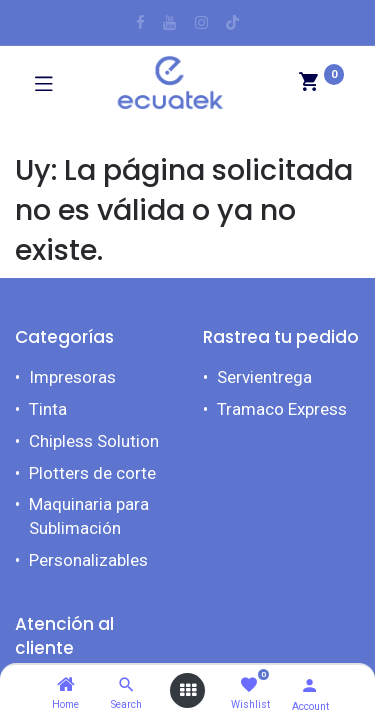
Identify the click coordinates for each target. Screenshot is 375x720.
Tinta (48, 409)
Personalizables (88, 560)
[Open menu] (188, 690)
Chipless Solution (94, 441)
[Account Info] (309, 685)
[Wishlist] (248, 685)
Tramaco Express (282, 409)
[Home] (66, 685)
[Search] (126, 685)
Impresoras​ (72, 377)
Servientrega (264, 377)
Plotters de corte (92, 473)
